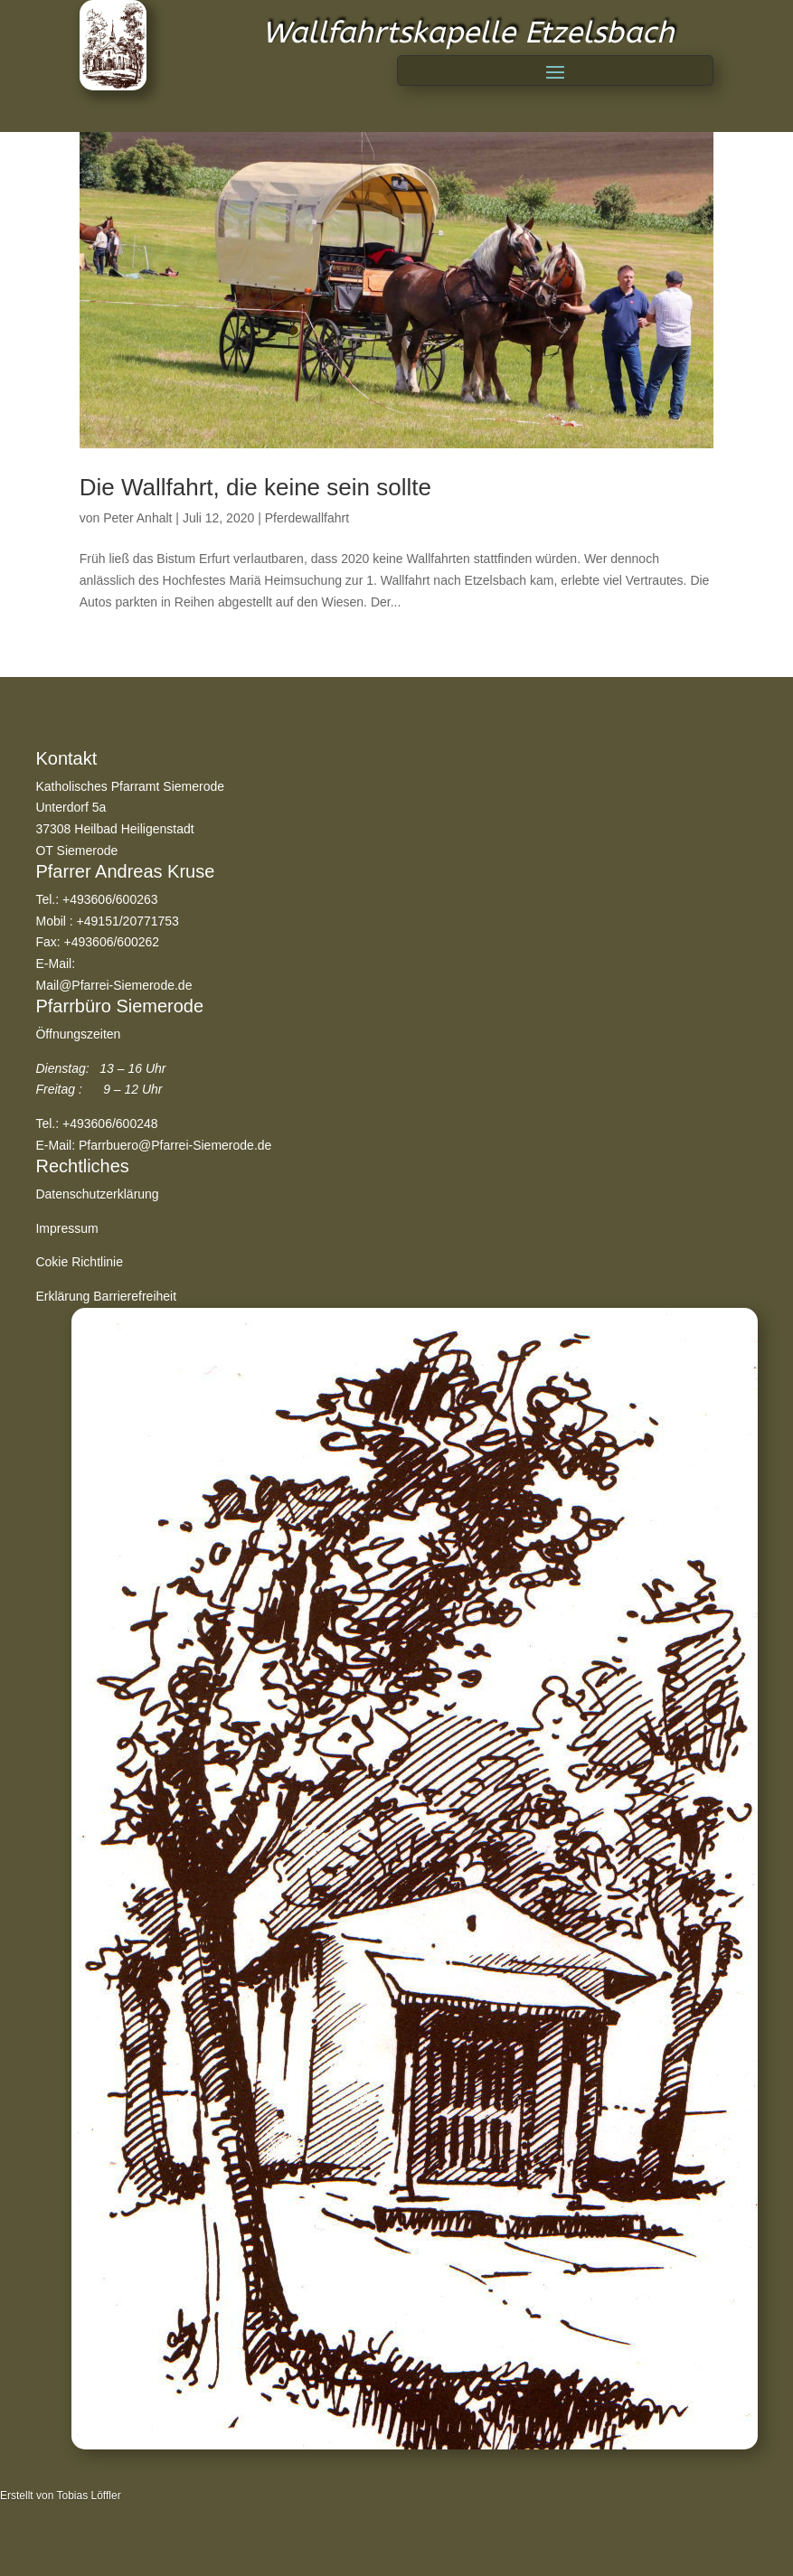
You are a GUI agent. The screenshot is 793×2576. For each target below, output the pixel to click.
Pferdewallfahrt (307, 518)
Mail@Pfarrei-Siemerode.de (113, 985)
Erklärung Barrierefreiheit (105, 1296)
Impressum (66, 1228)
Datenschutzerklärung (96, 1194)
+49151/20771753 (128, 921)
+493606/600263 (110, 899)
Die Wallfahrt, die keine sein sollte (255, 487)
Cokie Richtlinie (78, 1262)
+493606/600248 (110, 1123)
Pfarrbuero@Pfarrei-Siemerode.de (175, 1145)
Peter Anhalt (137, 518)
